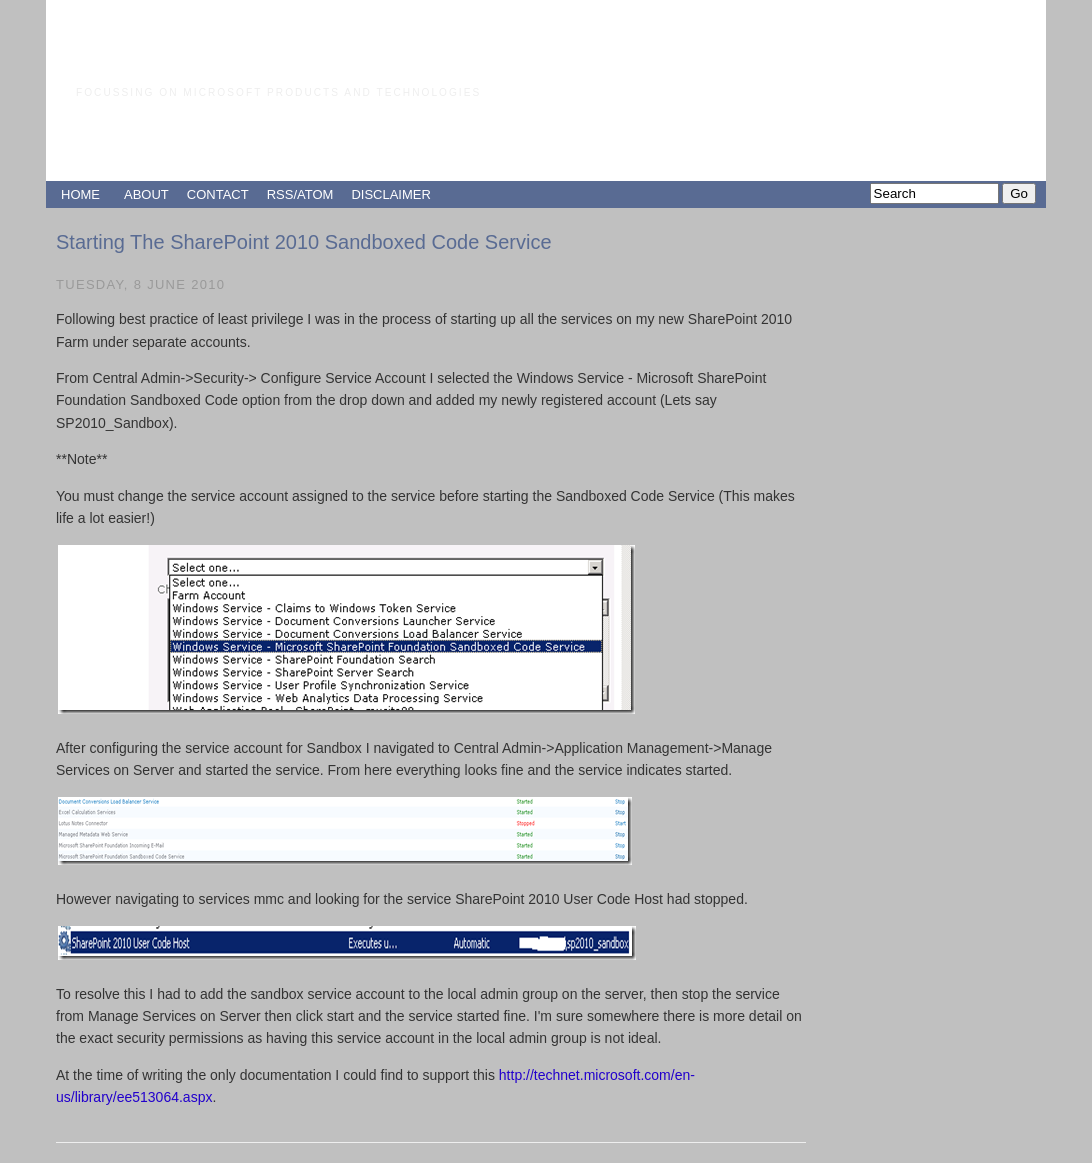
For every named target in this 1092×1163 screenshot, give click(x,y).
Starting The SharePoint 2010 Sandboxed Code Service (304, 242)
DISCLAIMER (390, 194)
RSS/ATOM (300, 194)
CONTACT (218, 194)
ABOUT (146, 194)
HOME (80, 194)
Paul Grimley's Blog (245, 54)
